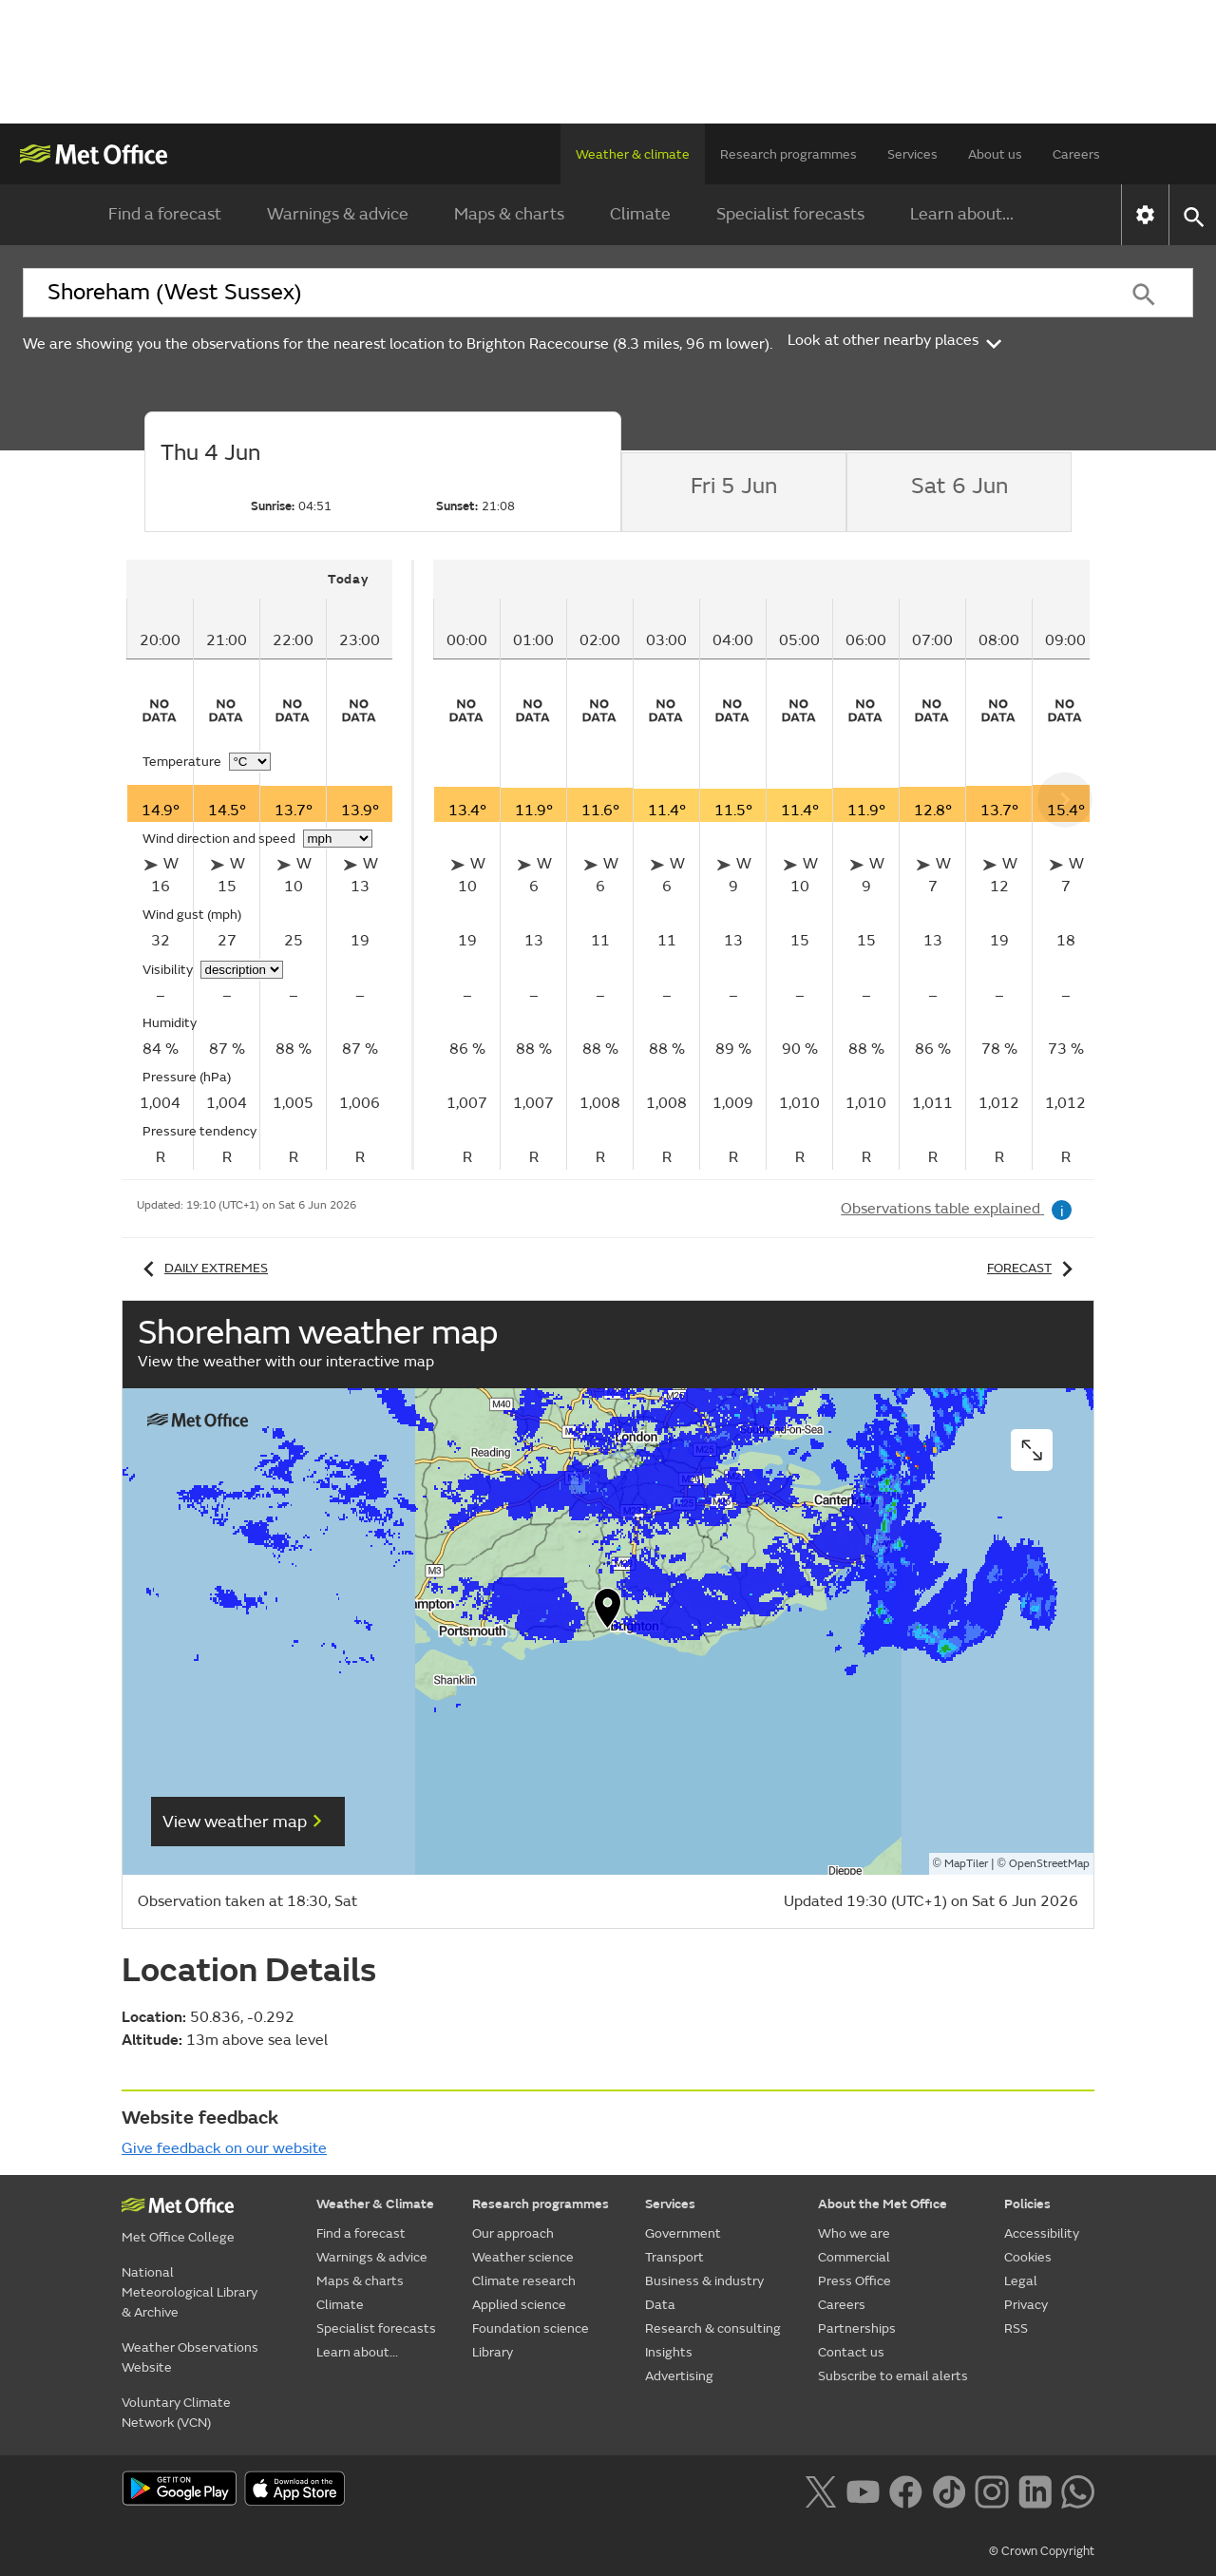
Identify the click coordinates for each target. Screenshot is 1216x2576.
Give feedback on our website (224, 2148)
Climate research (524, 2281)
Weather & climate (633, 154)
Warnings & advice (337, 214)
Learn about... (962, 214)
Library (492, 2352)
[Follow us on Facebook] (905, 2489)
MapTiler (966, 1864)
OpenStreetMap (1049, 1864)
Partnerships (857, 2328)
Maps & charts (509, 214)
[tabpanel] (270, 865)
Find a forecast (164, 214)
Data (660, 2305)
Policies (1027, 2204)
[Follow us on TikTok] (948, 2489)
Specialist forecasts (790, 214)
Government (683, 2233)
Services (912, 154)
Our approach (513, 2233)
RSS (1016, 2328)
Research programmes (788, 154)
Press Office (854, 2281)
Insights (669, 2352)
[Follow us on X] (820, 2489)
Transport (674, 2257)
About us (995, 154)
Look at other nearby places (896, 340)
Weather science (523, 2257)
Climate (640, 214)
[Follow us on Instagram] (991, 2489)
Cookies (1028, 2257)
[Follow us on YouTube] (863, 2489)
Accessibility (1041, 2233)
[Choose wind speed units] (337, 839)
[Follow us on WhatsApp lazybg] (1077, 2489)
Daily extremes (202, 1268)
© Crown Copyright (1041, 2551)
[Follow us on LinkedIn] (1035, 2489)
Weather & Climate (375, 2204)
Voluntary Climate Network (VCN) (176, 2413)
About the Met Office (882, 2204)
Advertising (679, 2376)
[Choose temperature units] (250, 762)
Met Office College (178, 2237)
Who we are (854, 2233)
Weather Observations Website (190, 2357)
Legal (1020, 2281)
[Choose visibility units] (241, 970)
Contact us (851, 2352)
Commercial (854, 2257)
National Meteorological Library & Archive (189, 2292)
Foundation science (530, 2328)
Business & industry (704, 2281)
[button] (608, 1612)
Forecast (1033, 1268)
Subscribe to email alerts (893, 2376)
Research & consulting (713, 2328)
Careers (1076, 154)
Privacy (1026, 2305)
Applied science (519, 2305)
